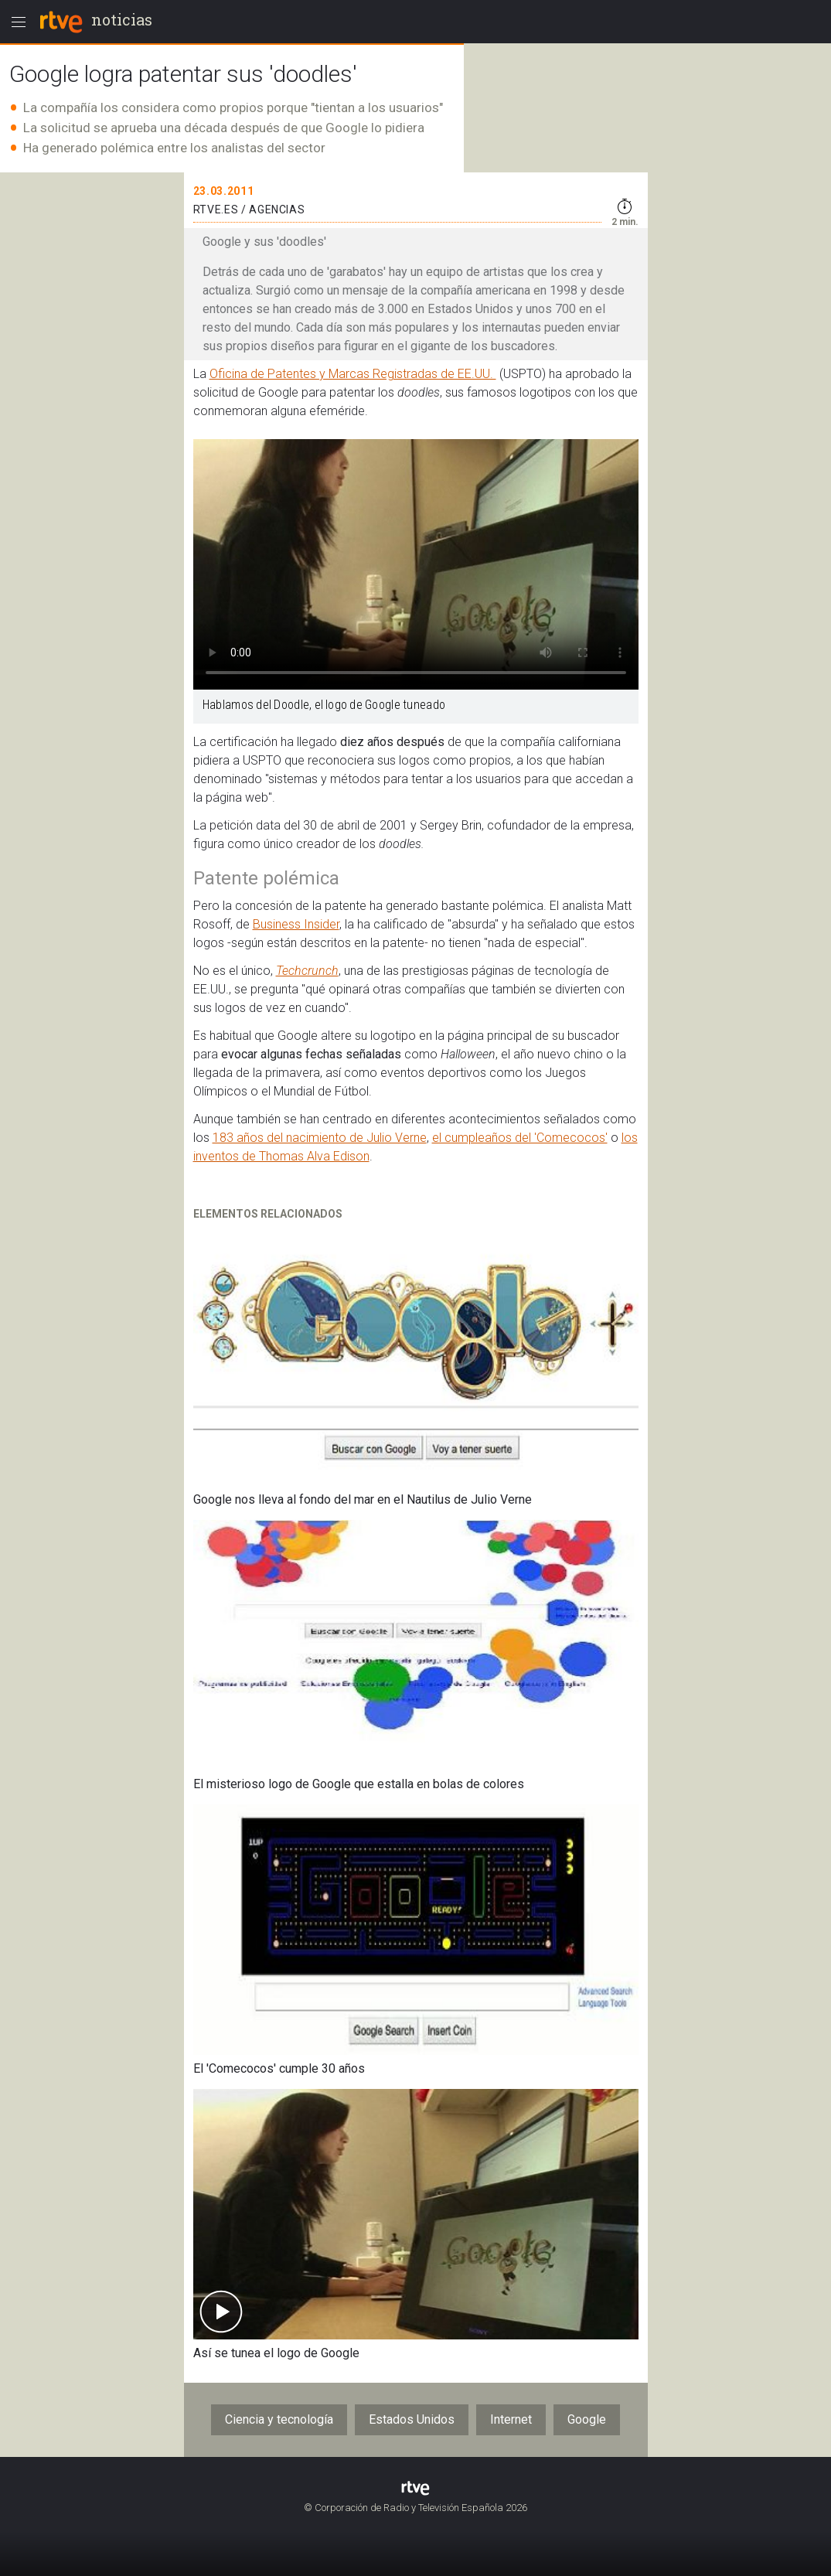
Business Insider (296, 924)
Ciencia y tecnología (279, 2419)
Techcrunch (307, 970)
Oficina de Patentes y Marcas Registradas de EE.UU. (352, 373)
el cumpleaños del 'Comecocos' (520, 1137)
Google (586, 2419)
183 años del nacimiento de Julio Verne (320, 1137)
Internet (511, 2419)
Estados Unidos (412, 2419)
